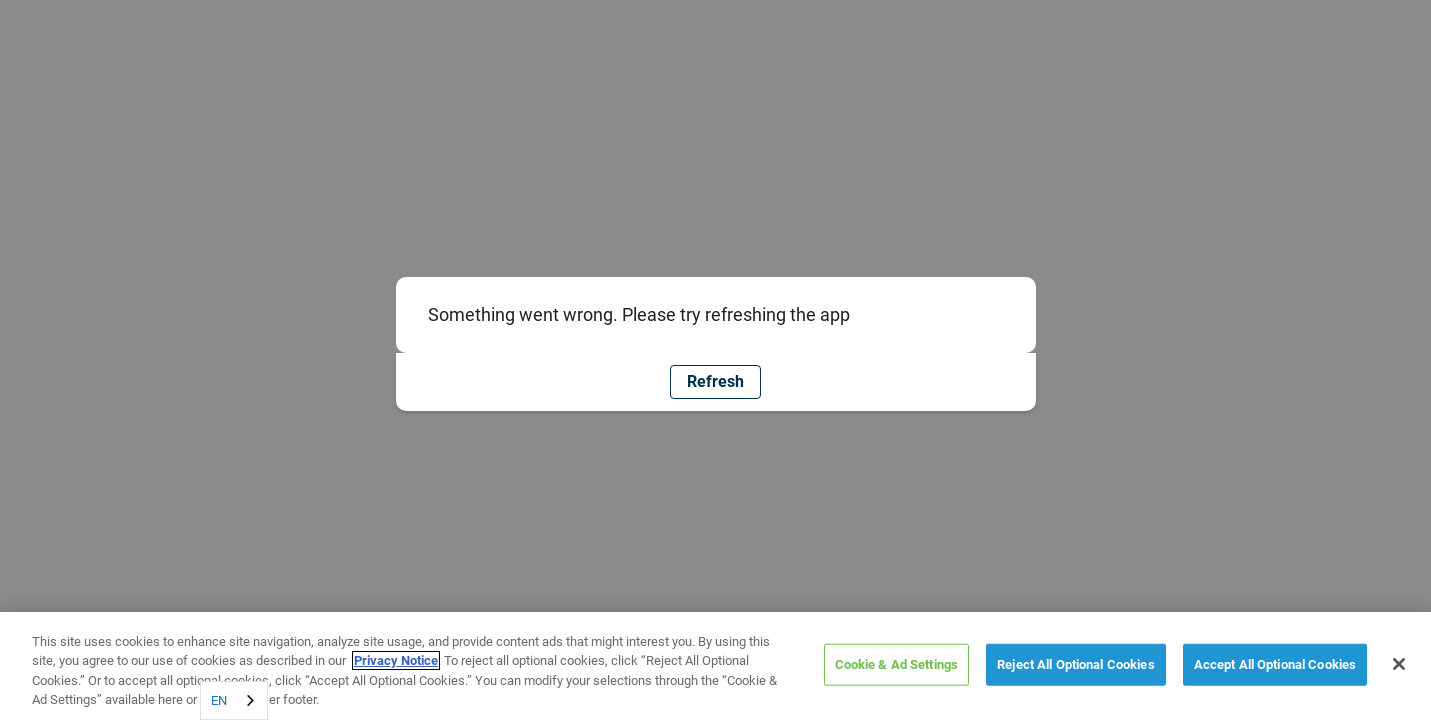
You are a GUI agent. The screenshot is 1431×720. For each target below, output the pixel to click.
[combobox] (234, 700)
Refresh (715, 381)
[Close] (1399, 664)
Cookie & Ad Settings (897, 664)
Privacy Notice (396, 660)
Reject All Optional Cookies (1076, 664)
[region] (715, 666)
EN (219, 700)
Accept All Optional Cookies (1275, 664)
